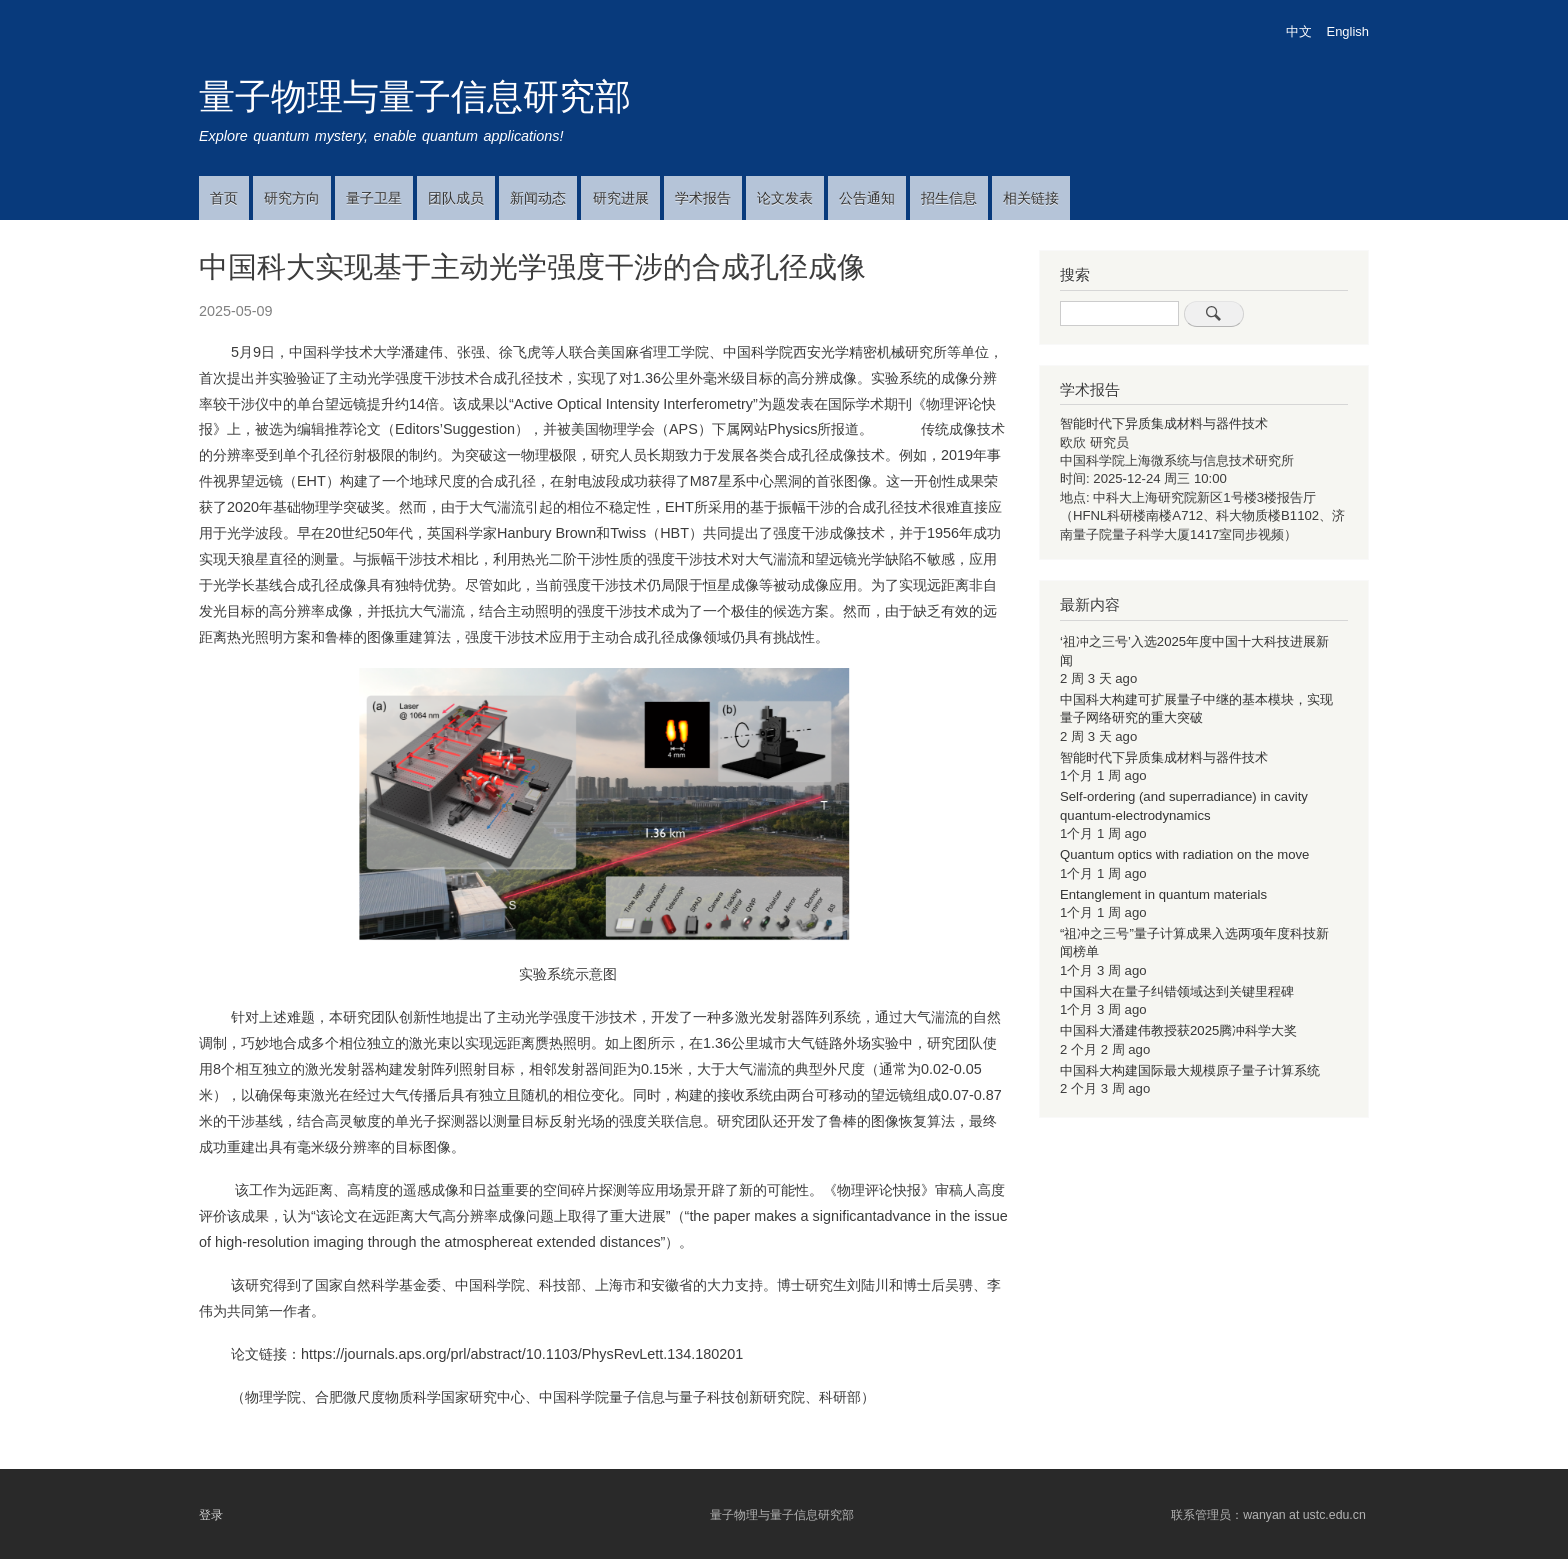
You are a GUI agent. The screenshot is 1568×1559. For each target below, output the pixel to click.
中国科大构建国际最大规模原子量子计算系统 (1190, 1070)
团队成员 (456, 198)
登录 (211, 1515)
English (1348, 31)
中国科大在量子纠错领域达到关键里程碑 (1177, 991)
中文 (1299, 31)
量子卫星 (374, 198)
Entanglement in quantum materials (1163, 894)
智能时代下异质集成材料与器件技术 (1164, 423)
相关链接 (1031, 198)
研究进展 (621, 198)
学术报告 (703, 198)
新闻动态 (538, 198)
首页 (224, 198)
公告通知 (867, 198)
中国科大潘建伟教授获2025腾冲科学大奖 (1178, 1030)
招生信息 (949, 198)
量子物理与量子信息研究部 (415, 96)
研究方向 (292, 198)
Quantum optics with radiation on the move (1184, 854)
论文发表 (785, 198)
